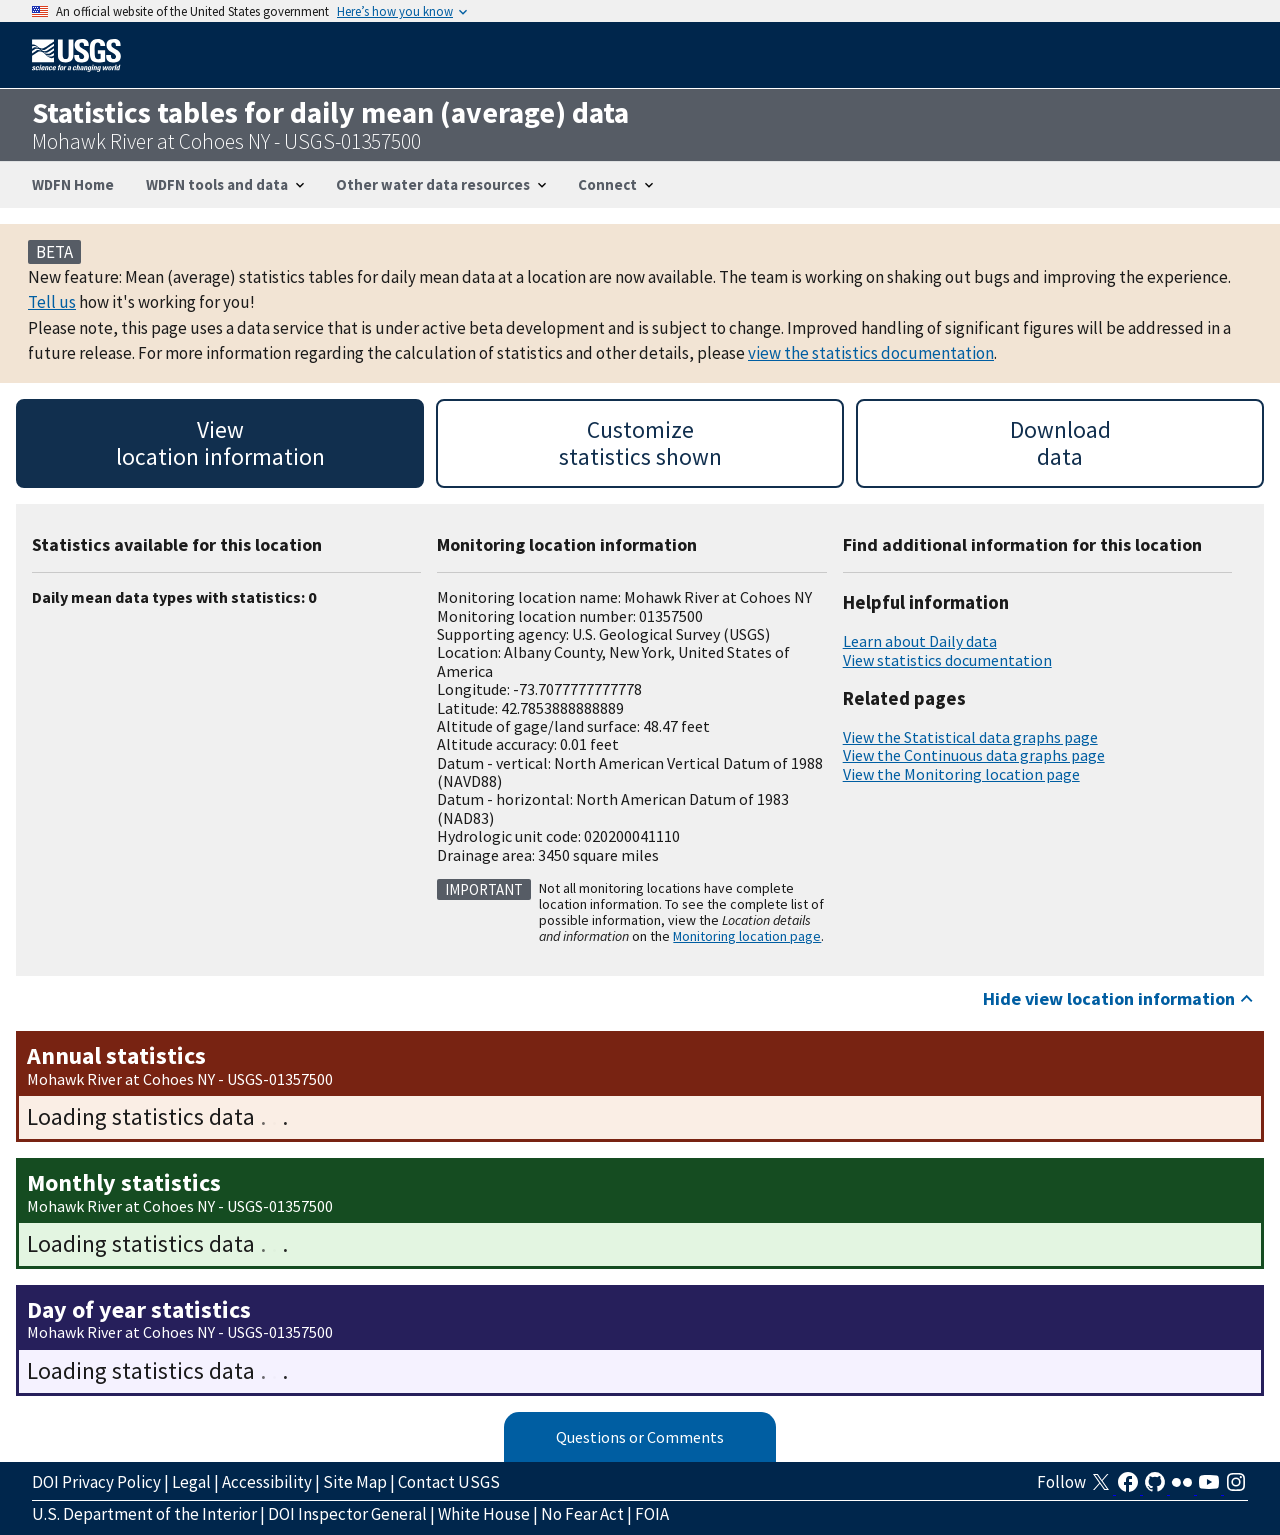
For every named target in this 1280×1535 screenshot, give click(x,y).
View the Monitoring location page (961, 774)
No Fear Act (582, 1514)
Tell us (52, 302)
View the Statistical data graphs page (970, 737)
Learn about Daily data (920, 641)
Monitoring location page (747, 936)
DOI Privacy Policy (96, 1482)
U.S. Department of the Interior (144, 1514)
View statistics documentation (947, 660)
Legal (191, 1482)
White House (484, 1514)
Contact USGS (449, 1482)
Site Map (355, 1482)
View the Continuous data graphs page (974, 755)
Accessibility (267, 1482)
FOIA (652, 1514)
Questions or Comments (640, 1437)
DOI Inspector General (347, 1514)
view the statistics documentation (871, 353)
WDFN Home (73, 184)
